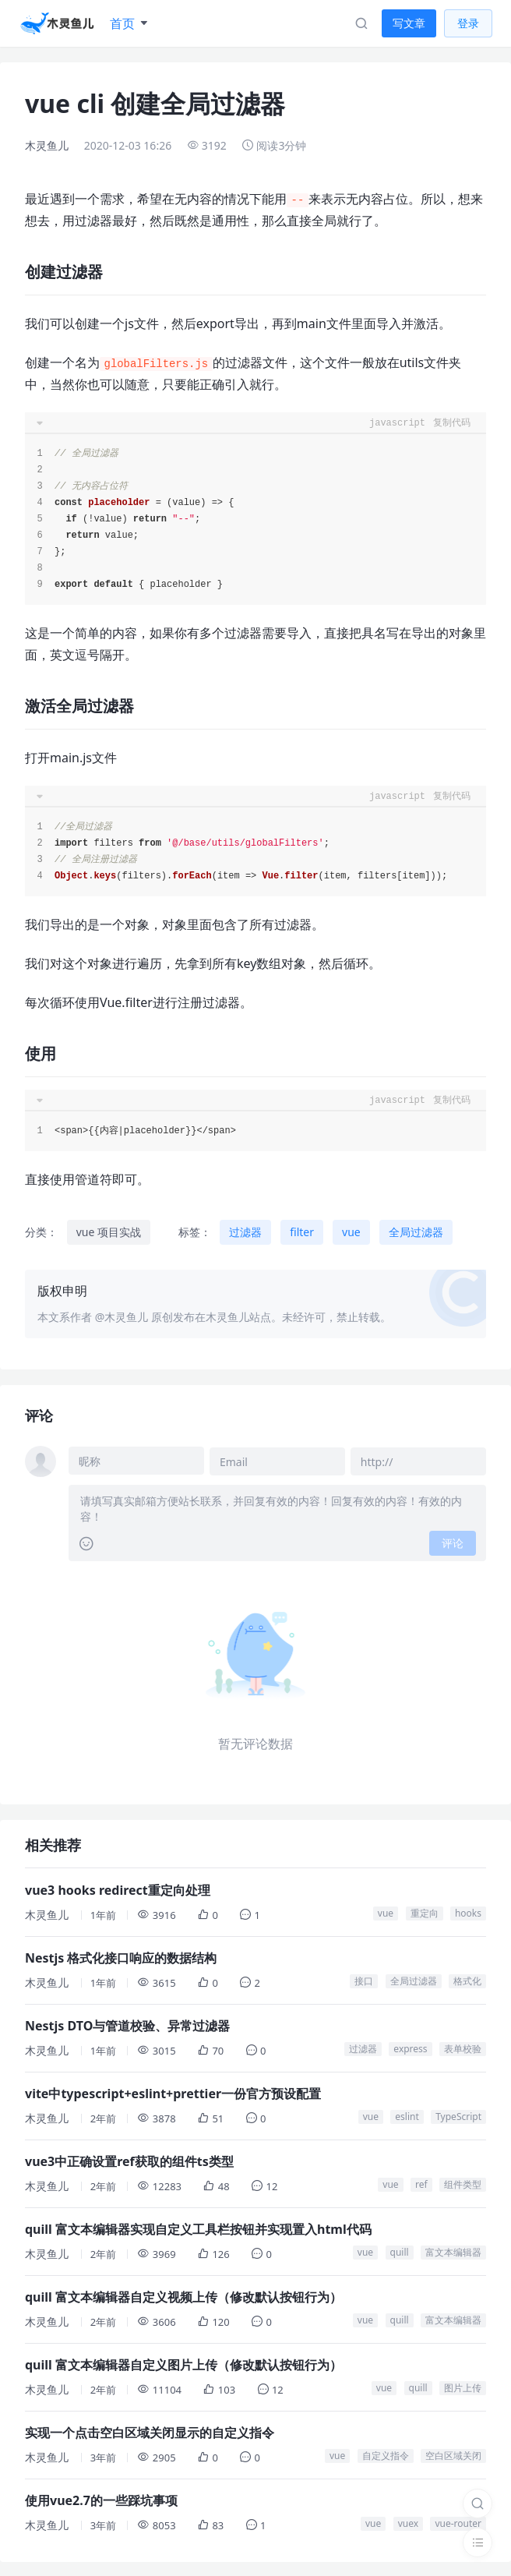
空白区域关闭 (453, 2454)
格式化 (467, 1979)
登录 (468, 23)
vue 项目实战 (108, 1231)
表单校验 (462, 2047)
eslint (406, 2115)
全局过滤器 (416, 1231)
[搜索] (477, 2503)
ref (421, 2182)
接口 (363, 1979)
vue (351, 1231)
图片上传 (462, 2386)
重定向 (425, 1911)
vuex (408, 2521)
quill (399, 2250)
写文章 (409, 23)
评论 (452, 1541)
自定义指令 (385, 2454)
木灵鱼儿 (47, 145)
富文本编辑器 (453, 2250)
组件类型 (462, 2182)
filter (302, 1231)
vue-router (458, 2521)
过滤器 (245, 1231)
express (410, 2047)
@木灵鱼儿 (122, 1316)
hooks (468, 1911)
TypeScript (458, 2115)
